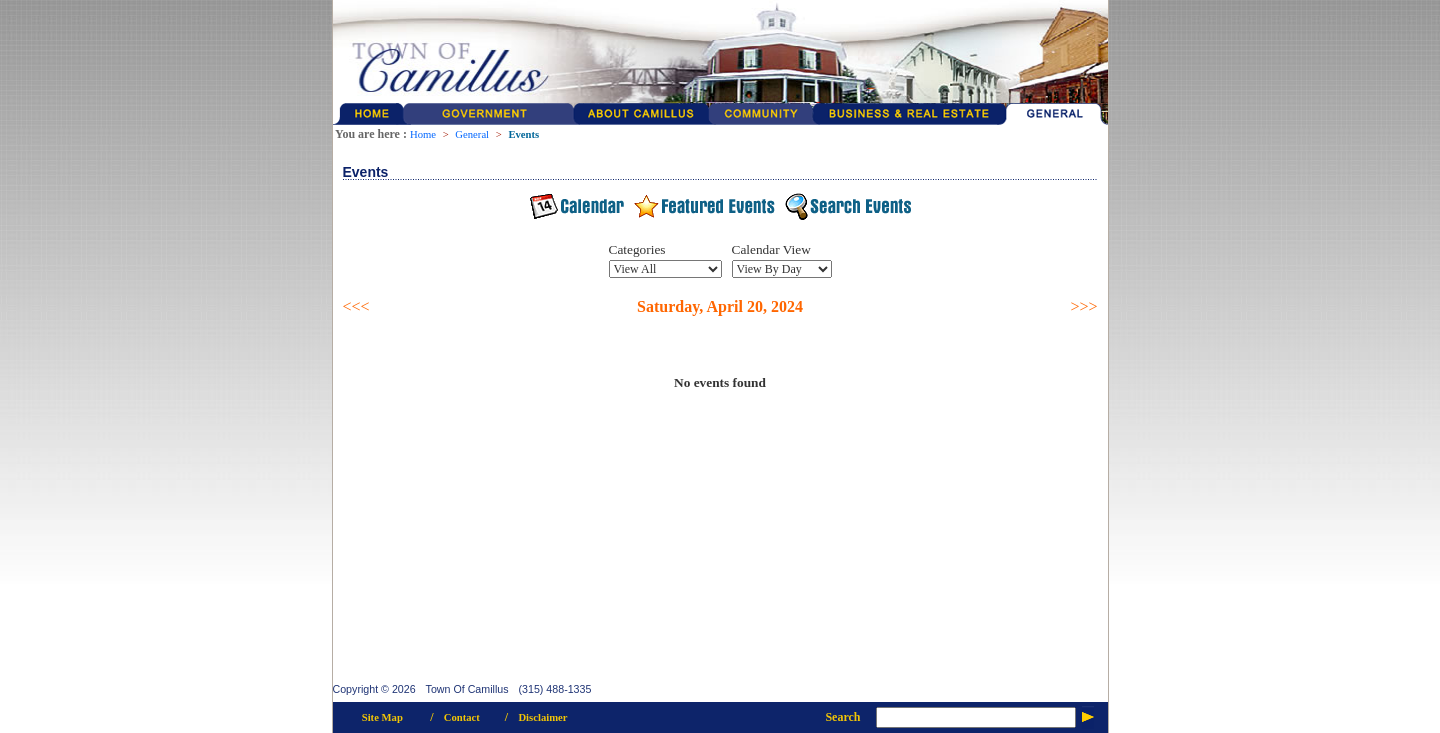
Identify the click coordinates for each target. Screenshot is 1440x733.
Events (523, 134)
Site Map (382, 717)
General (472, 134)
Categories (637, 249)
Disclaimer (542, 717)
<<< (356, 306)
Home (423, 134)
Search (842, 717)
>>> (1083, 306)
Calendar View (771, 249)
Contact (462, 717)
